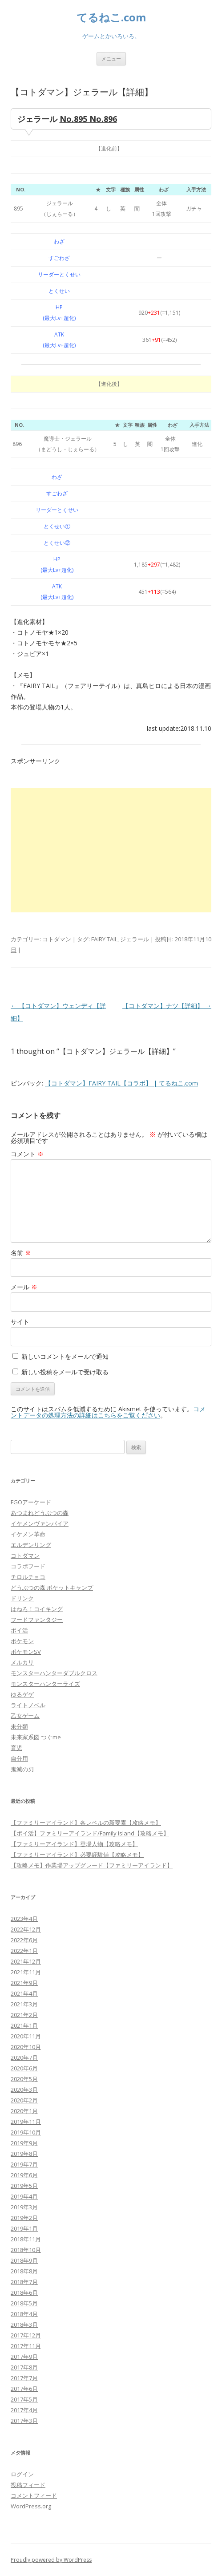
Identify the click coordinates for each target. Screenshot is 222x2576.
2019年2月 (24, 2218)
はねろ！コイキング (37, 1609)
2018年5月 (24, 2303)
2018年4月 (24, 2314)
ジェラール (134, 939)
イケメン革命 (28, 1534)
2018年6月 (24, 2292)
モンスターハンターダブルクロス (54, 1673)
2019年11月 (26, 2122)
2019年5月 (24, 2186)
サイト (20, 1321)
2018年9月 (24, 2260)
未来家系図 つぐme (36, 1737)
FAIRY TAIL (104, 939)
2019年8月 (24, 2154)
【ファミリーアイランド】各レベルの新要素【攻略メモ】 (86, 1823)
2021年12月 (26, 1961)
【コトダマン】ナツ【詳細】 (166, 1005)
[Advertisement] (111, 850)
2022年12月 (26, 1929)
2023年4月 (24, 1919)
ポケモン (22, 1641)
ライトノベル (28, 1705)
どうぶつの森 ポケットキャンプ (52, 1588)
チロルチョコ (28, 1577)
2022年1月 (24, 1951)
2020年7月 (24, 2058)
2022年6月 (24, 1940)
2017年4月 (24, 2410)
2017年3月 (24, 2421)
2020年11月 (26, 2036)
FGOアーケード (31, 1502)
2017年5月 (24, 2399)
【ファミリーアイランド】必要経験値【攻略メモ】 (77, 1855)
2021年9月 (24, 1983)
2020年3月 (24, 2090)
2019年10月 (26, 2132)
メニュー (111, 58)
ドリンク (22, 1598)
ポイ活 (19, 1630)
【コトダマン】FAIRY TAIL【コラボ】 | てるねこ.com (121, 1083)
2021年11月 (26, 1972)
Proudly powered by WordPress (51, 2560)
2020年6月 (24, 2068)
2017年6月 (24, 2389)
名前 (21, 1252)
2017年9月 (24, 2357)
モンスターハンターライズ (45, 1684)
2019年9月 (24, 2143)
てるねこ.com (111, 17)
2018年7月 (24, 2282)
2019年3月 (24, 2207)
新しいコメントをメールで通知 (65, 1356)
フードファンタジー (37, 1620)
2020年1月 (24, 2111)
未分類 (19, 1726)
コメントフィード (34, 2495)
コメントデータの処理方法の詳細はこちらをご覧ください (108, 1412)
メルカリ (22, 1662)
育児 (16, 1748)
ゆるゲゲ (22, 1694)
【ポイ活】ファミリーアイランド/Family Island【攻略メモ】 (90, 1833)
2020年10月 (26, 2047)
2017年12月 (26, 2335)
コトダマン (56, 939)
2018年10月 (26, 2250)
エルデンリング (31, 1545)
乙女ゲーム (25, 1716)
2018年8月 (24, 2271)
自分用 (19, 1758)
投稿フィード (28, 2485)
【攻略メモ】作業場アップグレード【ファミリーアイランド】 (92, 1865)
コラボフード (28, 1566)
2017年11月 (26, 2346)
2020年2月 (24, 2100)
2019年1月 (24, 2228)
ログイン (22, 2474)
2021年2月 (24, 2015)
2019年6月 (24, 2175)
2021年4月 (24, 1993)
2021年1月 (24, 2025)
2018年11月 (26, 2239)
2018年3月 (24, 2325)
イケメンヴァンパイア (40, 1523)
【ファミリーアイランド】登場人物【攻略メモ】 (74, 1844)
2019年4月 (24, 2196)
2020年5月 (24, 2079)
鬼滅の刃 (22, 1769)
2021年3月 (24, 2004)
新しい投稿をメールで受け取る (65, 1372)
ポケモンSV (26, 1652)
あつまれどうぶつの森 (40, 1513)
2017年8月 (24, 2367)
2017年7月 (24, 2378)
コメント (27, 1154)
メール (24, 1287)
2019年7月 (24, 2164)
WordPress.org (31, 2506)
